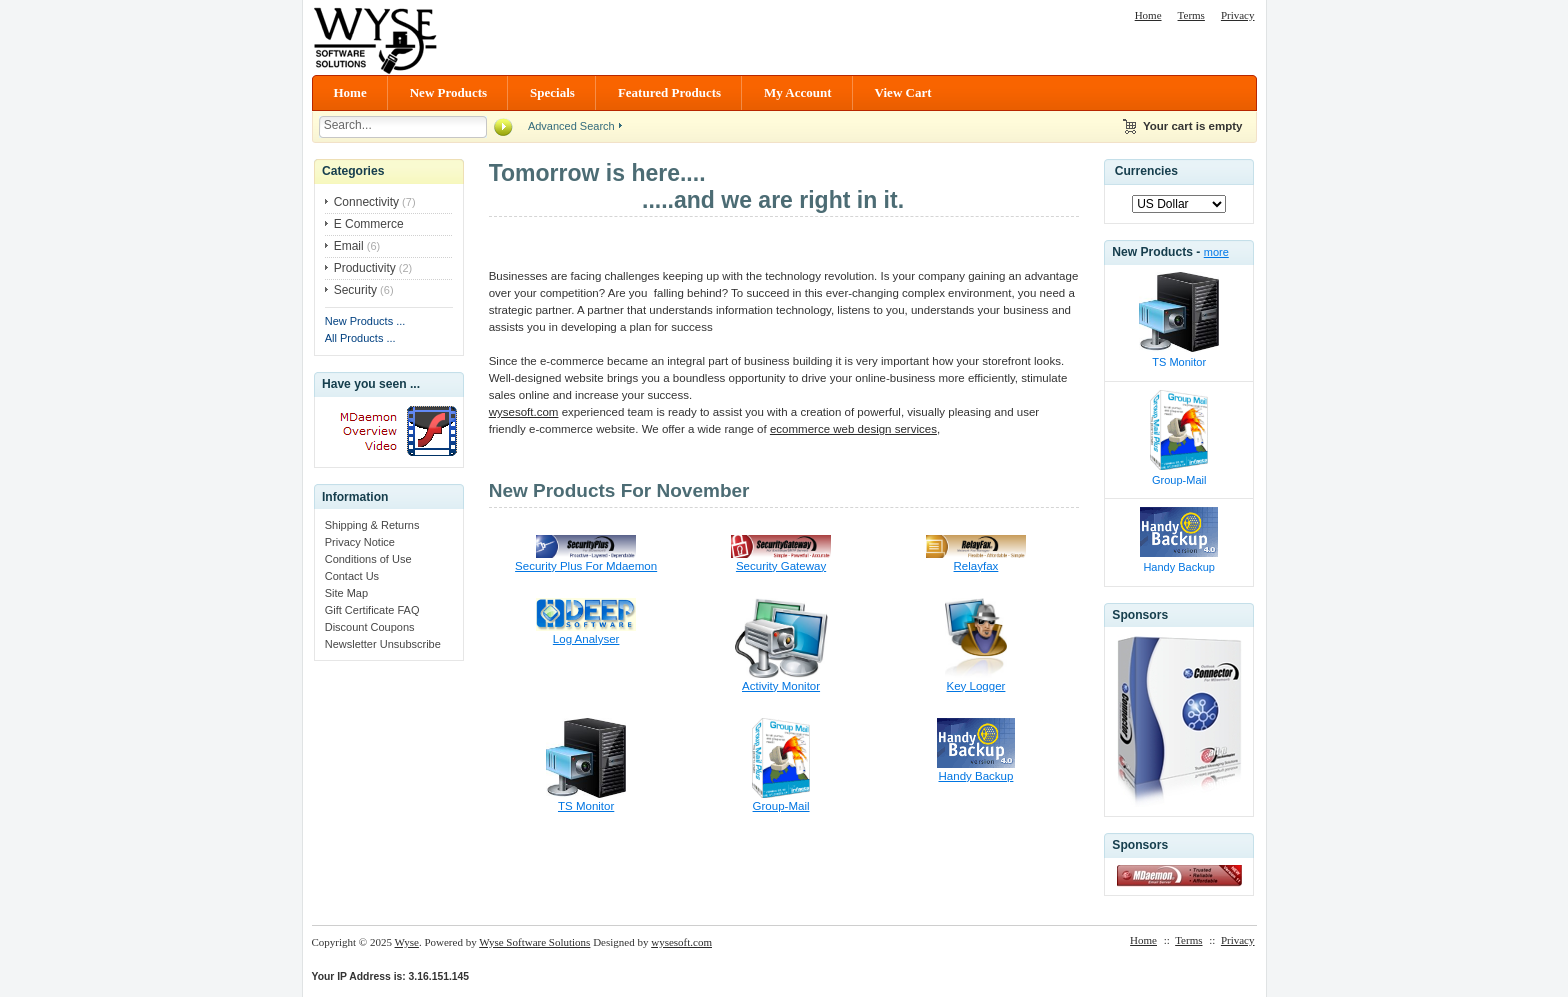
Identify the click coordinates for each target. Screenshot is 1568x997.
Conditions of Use (368, 559)
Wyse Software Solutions (534, 942)
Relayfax (976, 566)
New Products (448, 92)
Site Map (346, 593)
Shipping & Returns (372, 525)
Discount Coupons (370, 627)
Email (349, 246)
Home (1148, 15)
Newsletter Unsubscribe (383, 644)
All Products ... (360, 338)
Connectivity (366, 202)
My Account (798, 92)
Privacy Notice (360, 542)
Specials (552, 92)
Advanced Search (571, 126)
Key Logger (976, 686)
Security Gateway (781, 566)
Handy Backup (976, 776)
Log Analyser (586, 639)
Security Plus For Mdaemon (586, 566)
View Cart (903, 92)
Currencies (1146, 171)
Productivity (365, 268)
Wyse (407, 942)
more (1216, 252)
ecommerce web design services (853, 429)
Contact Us (352, 576)
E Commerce (369, 224)
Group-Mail (781, 806)
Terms (1191, 15)
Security (355, 290)
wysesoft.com (524, 412)
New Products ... (365, 321)
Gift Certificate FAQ (372, 610)
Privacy (1238, 15)
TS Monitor (586, 806)
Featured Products (669, 92)
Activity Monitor (781, 686)
